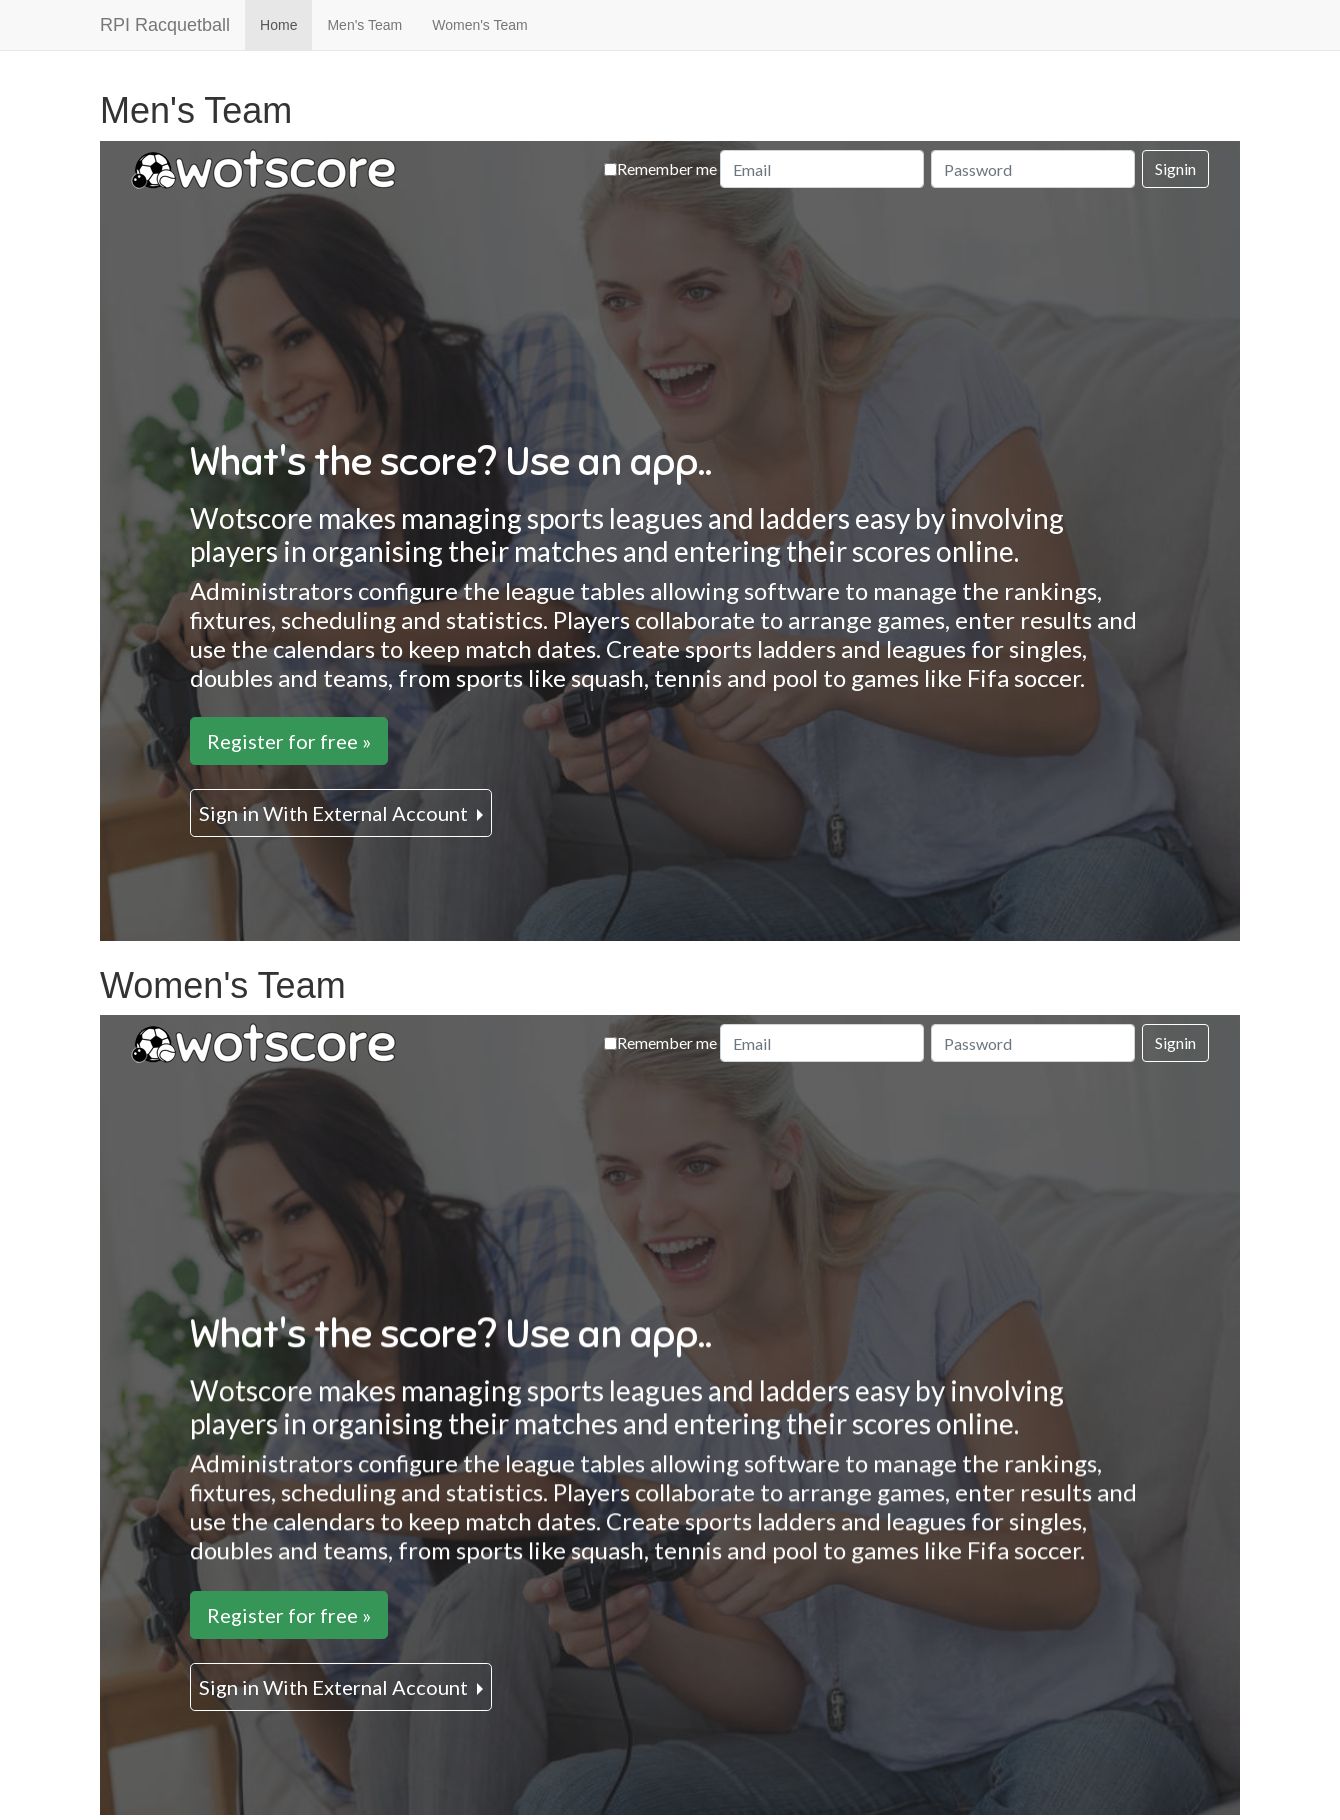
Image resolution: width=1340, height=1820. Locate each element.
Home (278, 25)
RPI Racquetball (165, 25)
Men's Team (364, 25)
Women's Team (480, 25)
